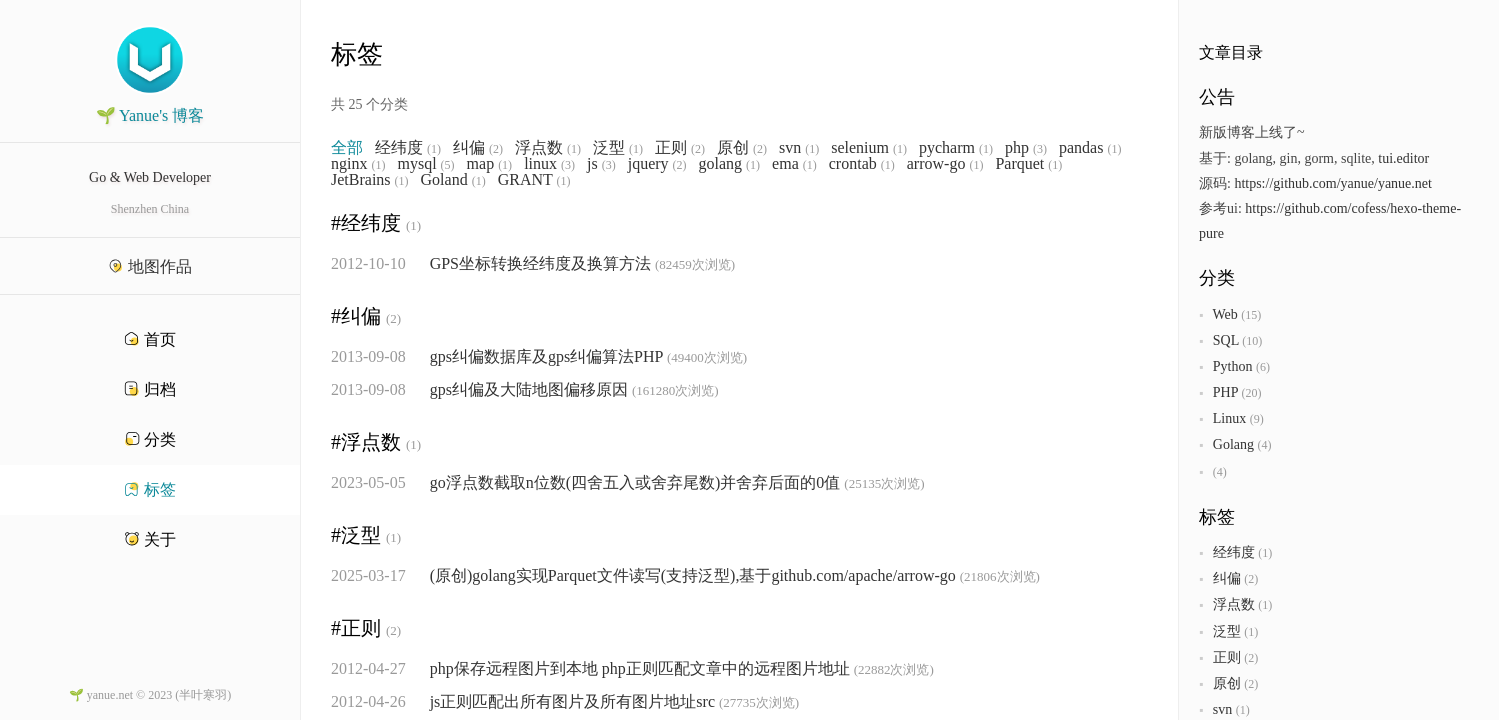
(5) (448, 165)
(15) (1251, 315)
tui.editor (1403, 158)
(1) (434, 149)
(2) (496, 149)
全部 (347, 148)
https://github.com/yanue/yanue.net (1333, 183)
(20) (1251, 393)
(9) (1257, 419)
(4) (1264, 445)
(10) (1252, 341)
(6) (1263, 367)
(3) (1040, 149)
